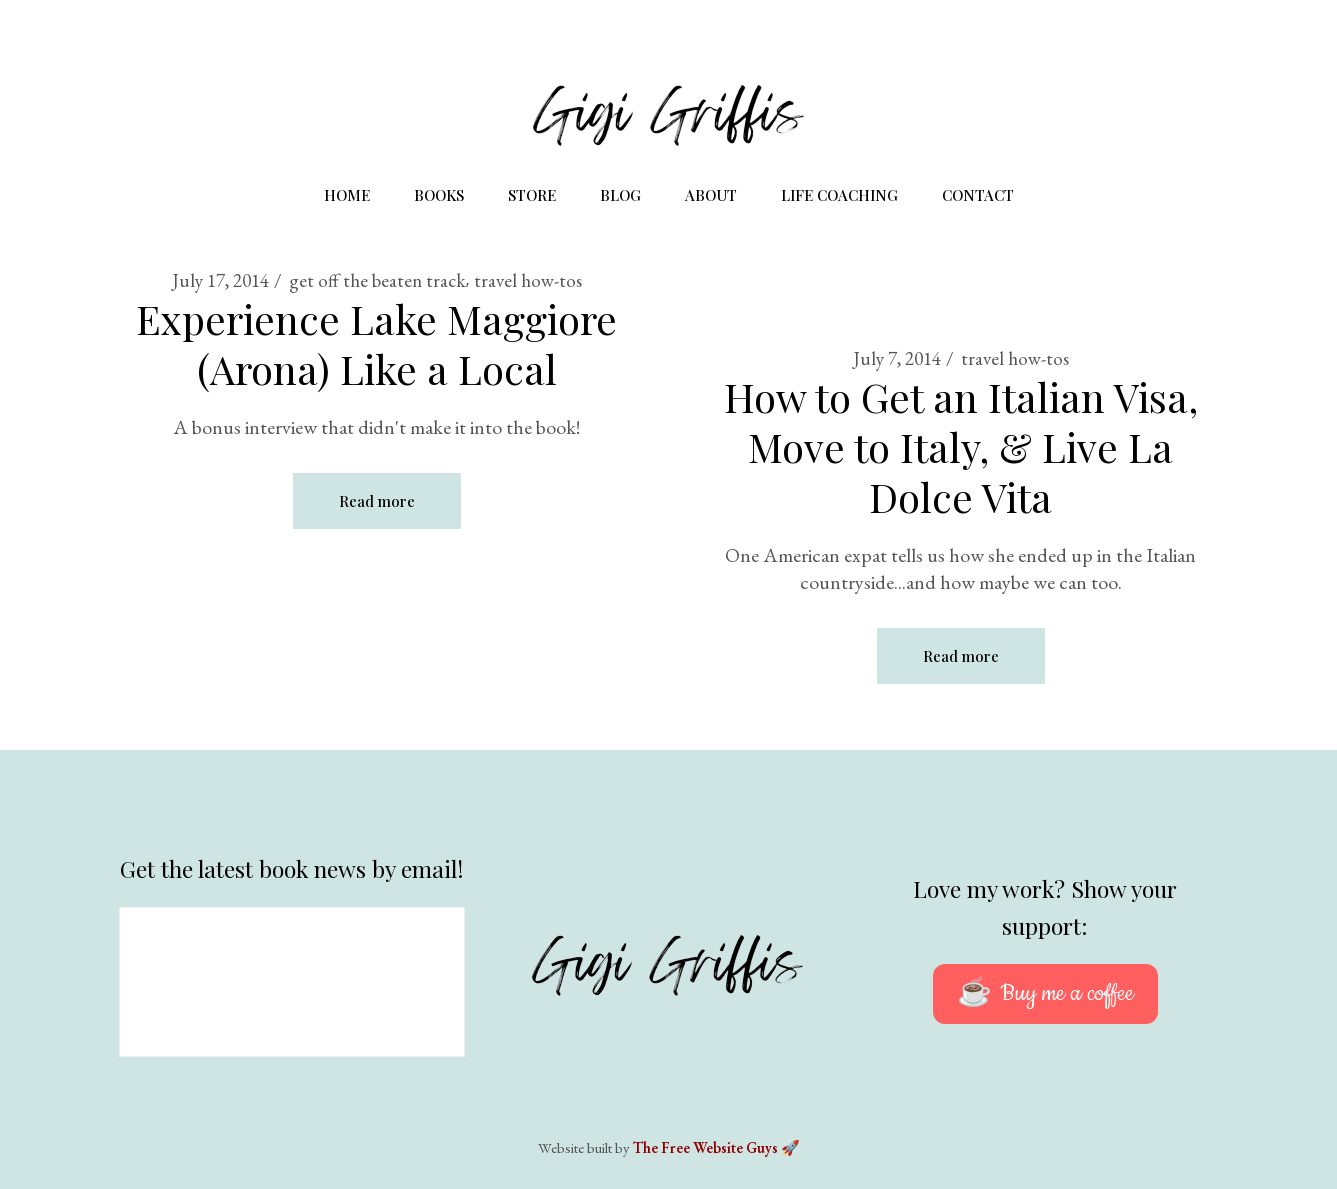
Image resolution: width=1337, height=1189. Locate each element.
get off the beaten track (377, 280)
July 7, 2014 (897, 358)
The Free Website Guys (705, 1147)
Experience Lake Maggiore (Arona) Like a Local (376, 343)
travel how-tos (528, 280)
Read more (377, 501)
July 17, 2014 (220, 280)
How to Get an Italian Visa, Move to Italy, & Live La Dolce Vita (961, 446)
